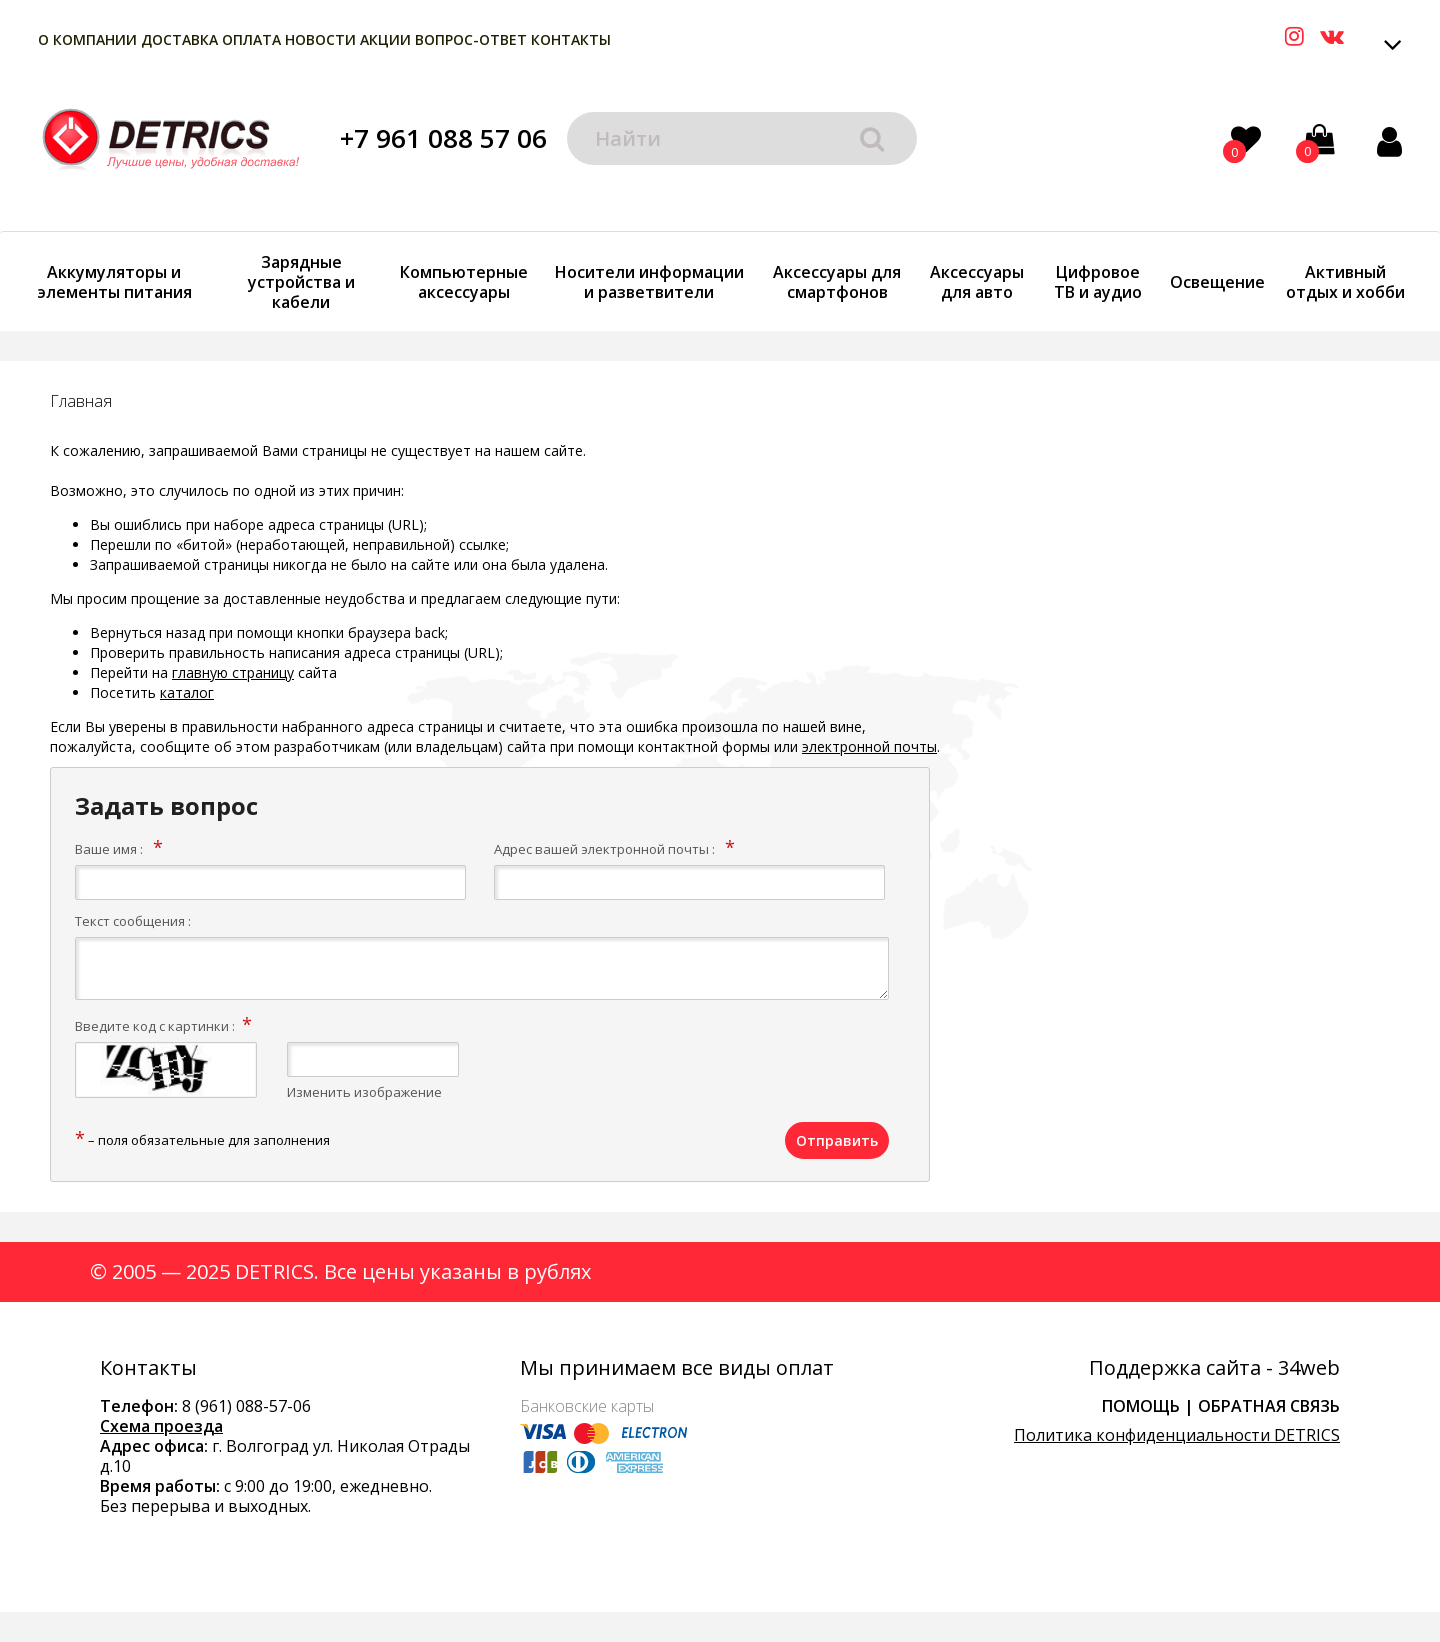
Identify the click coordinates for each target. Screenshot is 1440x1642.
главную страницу (233, 672)
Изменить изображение (364, 1092)
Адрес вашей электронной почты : (604, 849)
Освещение (1217, 282)
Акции (385, 39)
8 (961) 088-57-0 (242, 1406)
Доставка (179, 39)
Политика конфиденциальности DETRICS (1177, 1435)
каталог (187, 692)
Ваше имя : (109, 849)
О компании (87, 39)
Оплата (251, 39)
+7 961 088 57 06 (443, 138)
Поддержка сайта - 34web (1214, 1368)
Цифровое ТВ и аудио (1098, 282)
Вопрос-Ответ (471, 39)
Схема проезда (161, 1426)
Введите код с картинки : (155, 1026)
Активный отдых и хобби (1345, 282)
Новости (320, 39)
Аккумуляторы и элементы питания (114, 282)
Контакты (571, 39)
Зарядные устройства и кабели (301, 282)
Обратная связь (1269, 1406)
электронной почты (869, 746)
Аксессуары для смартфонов (837, 282)
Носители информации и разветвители (649, 282)
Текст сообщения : (133, 921)
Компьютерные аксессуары (464, 282)
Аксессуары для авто (977, 282)
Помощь (1141, 1406)
